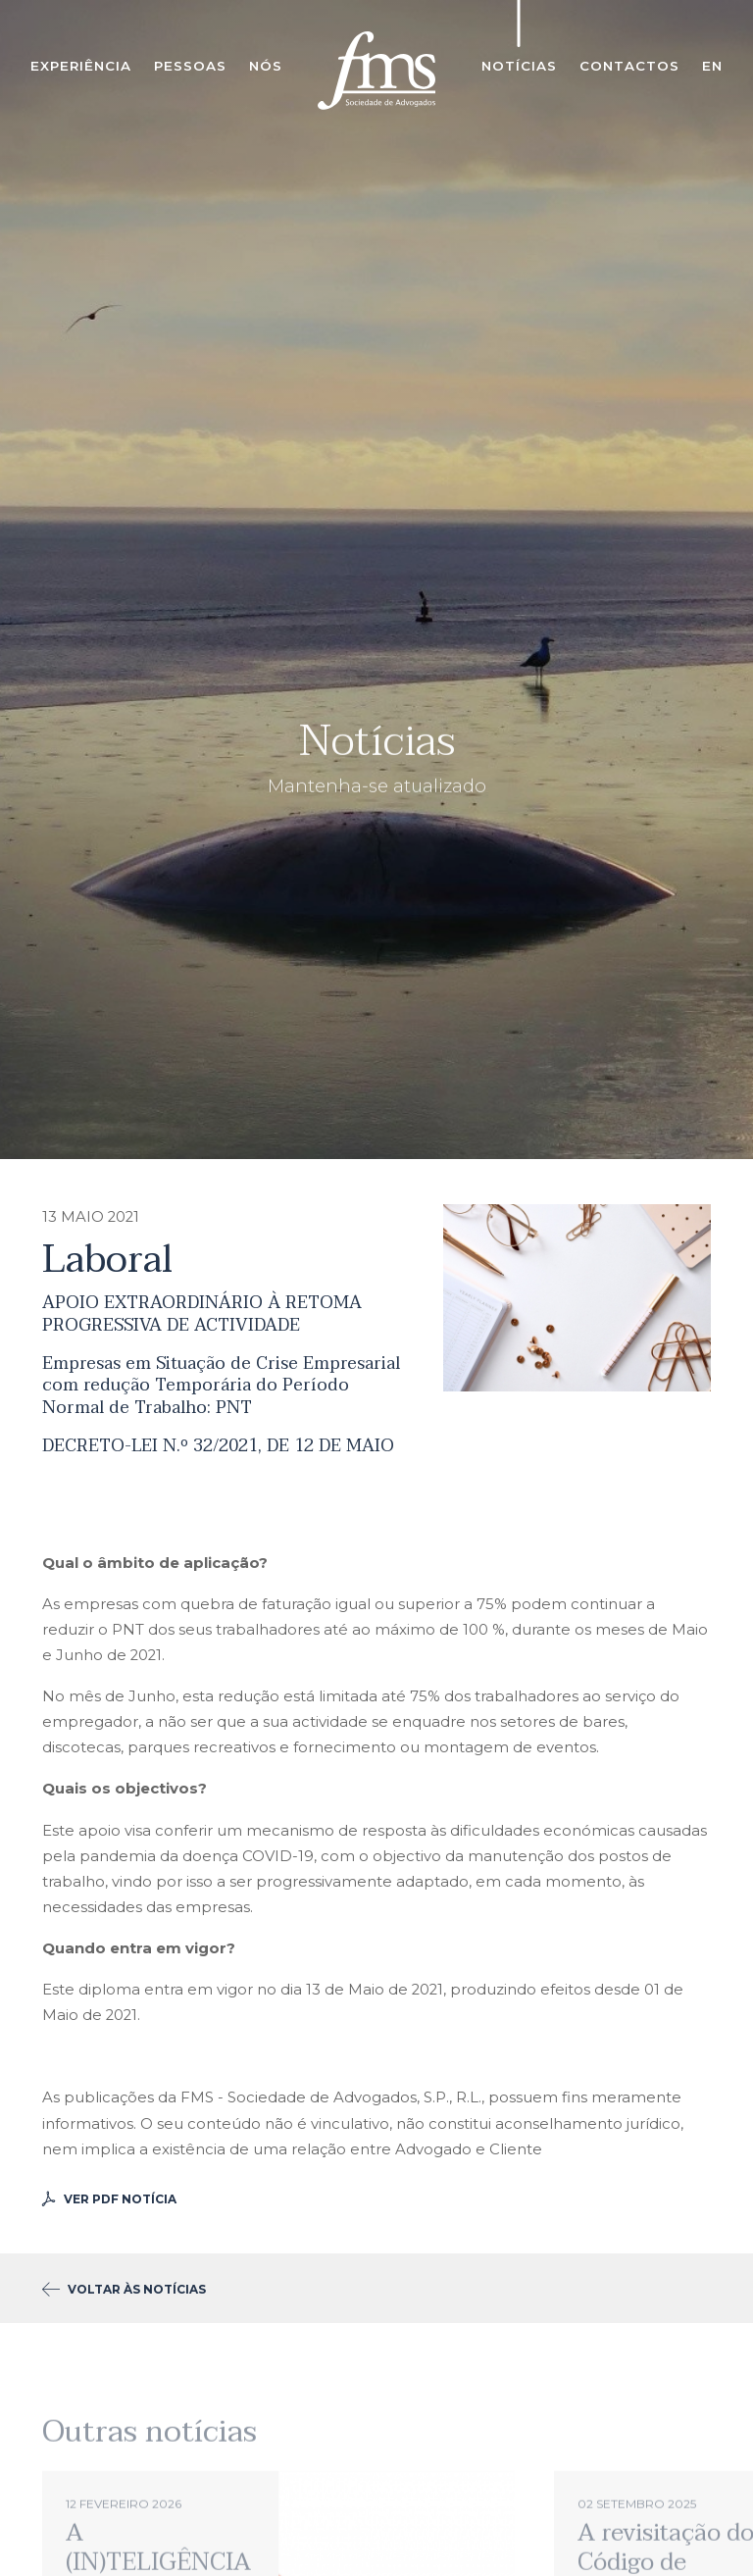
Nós (265, 66)
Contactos (629, 66)
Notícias (519, 66)
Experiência (80, 66)
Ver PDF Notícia (109, 2199)
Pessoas (190, 66)
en (712, 66)
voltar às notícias (124, 2289)
